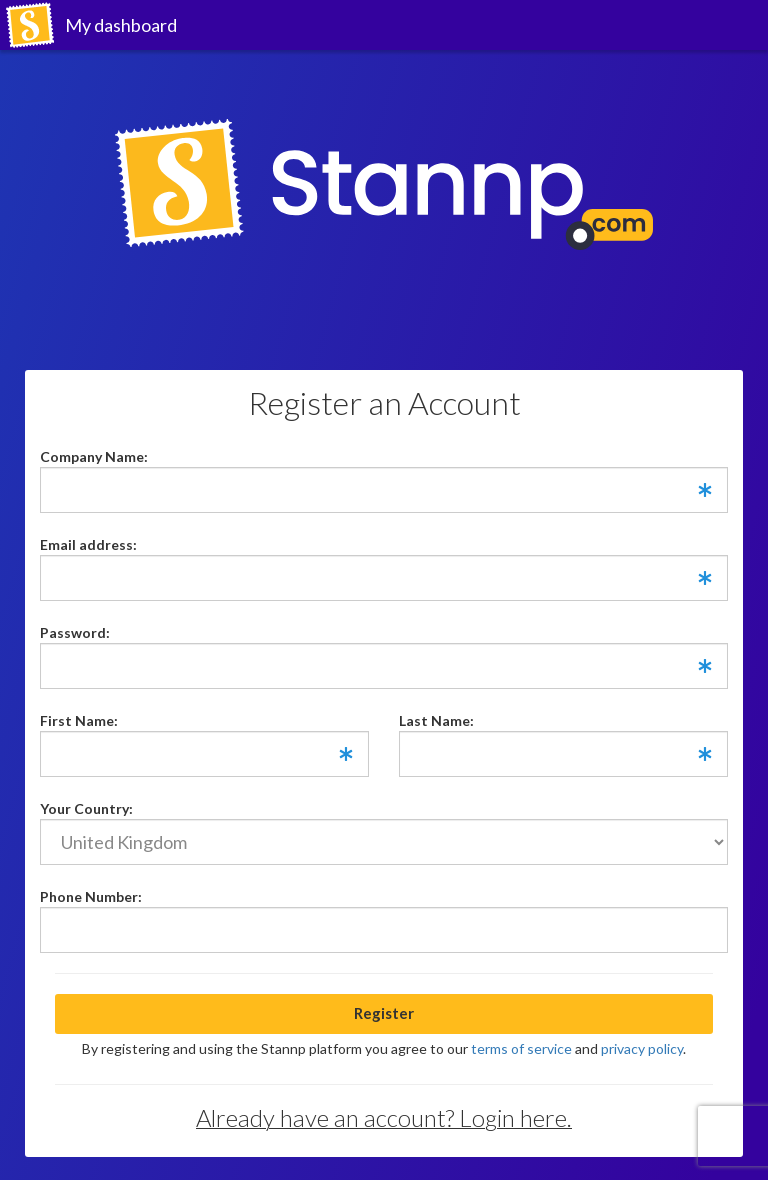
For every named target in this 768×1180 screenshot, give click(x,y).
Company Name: (94, 456)
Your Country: (86, 808)
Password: (75, 632)
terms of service (521, 1048)
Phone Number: (91, 896)
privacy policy (642, 1048)
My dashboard (121, 25)
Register (384, 1013)
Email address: (88, 544)
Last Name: (436, 720)
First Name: (79, 720)
